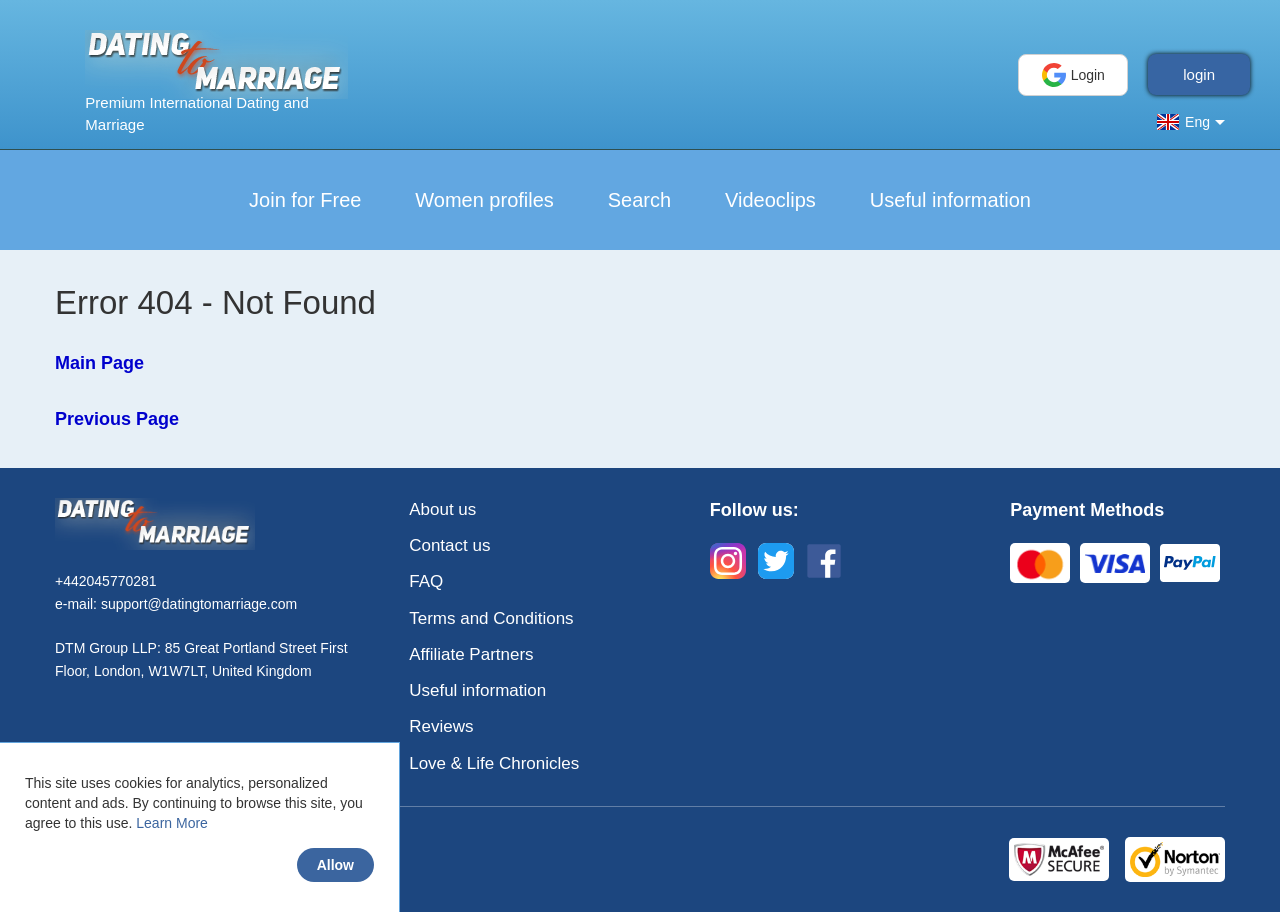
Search (639, 200)
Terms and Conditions (491, 618)
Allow (335, 865)
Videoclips (770, 200)
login (1199, 74)
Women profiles (484, 200)
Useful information (950, 200)
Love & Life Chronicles (494, 763)
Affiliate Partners (471, 654)
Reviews (441, 726)
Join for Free (305, 200)
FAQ (426, 581)
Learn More (172, 823)
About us (442, 509)
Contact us (449, 545)
